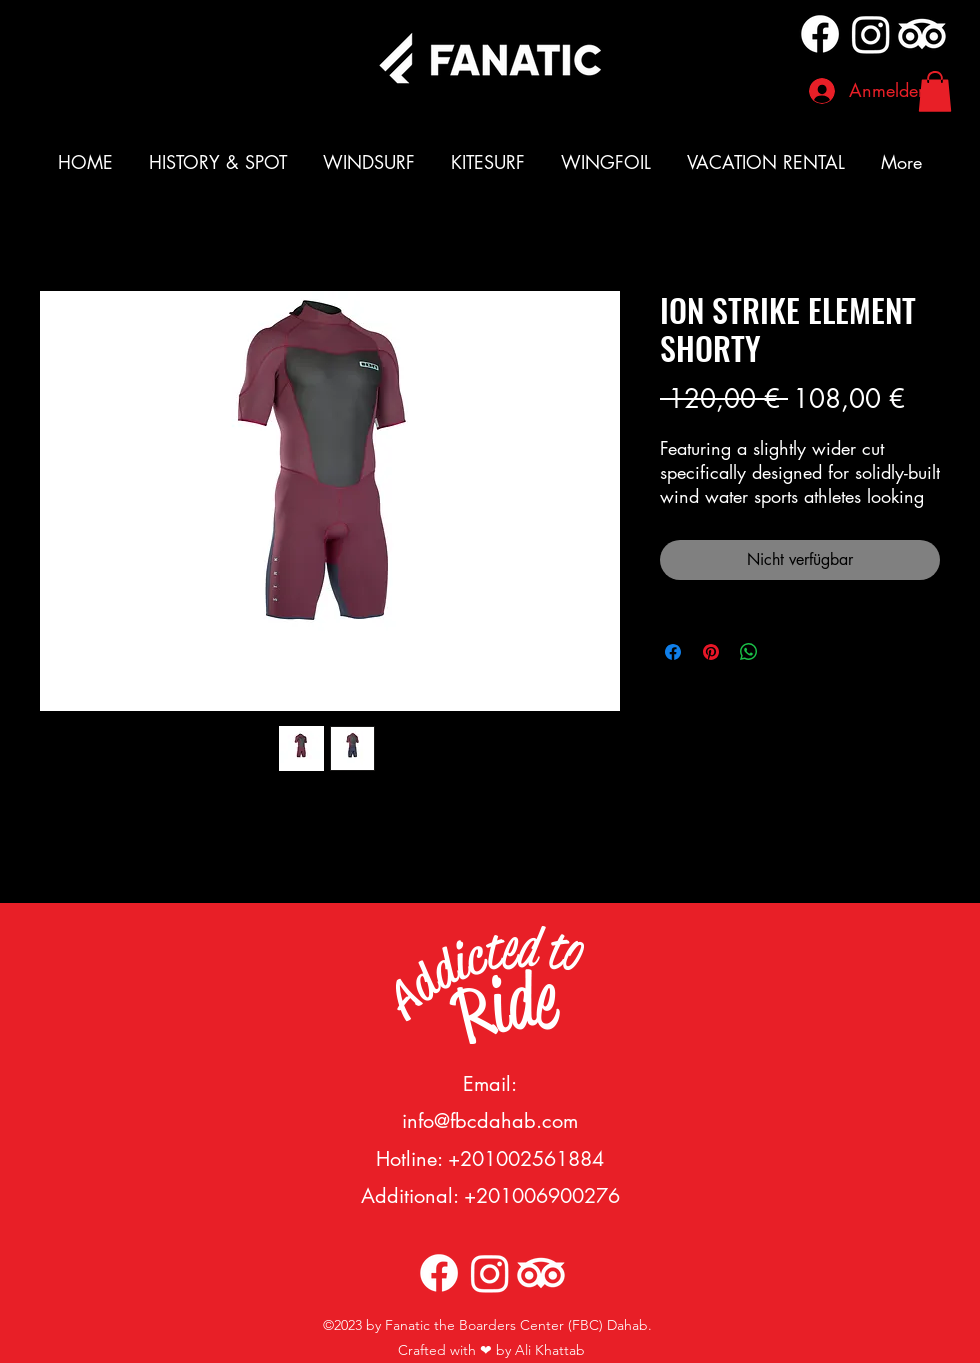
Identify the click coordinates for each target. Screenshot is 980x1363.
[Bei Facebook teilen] (673, 652)
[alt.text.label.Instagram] (871, 34)
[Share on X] (787, 652)
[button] (935, 91)
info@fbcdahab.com (490, 1121)
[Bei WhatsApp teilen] (749, 652)
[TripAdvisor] (922, 34)
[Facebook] (820, 34)
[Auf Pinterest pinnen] (711, 652)
